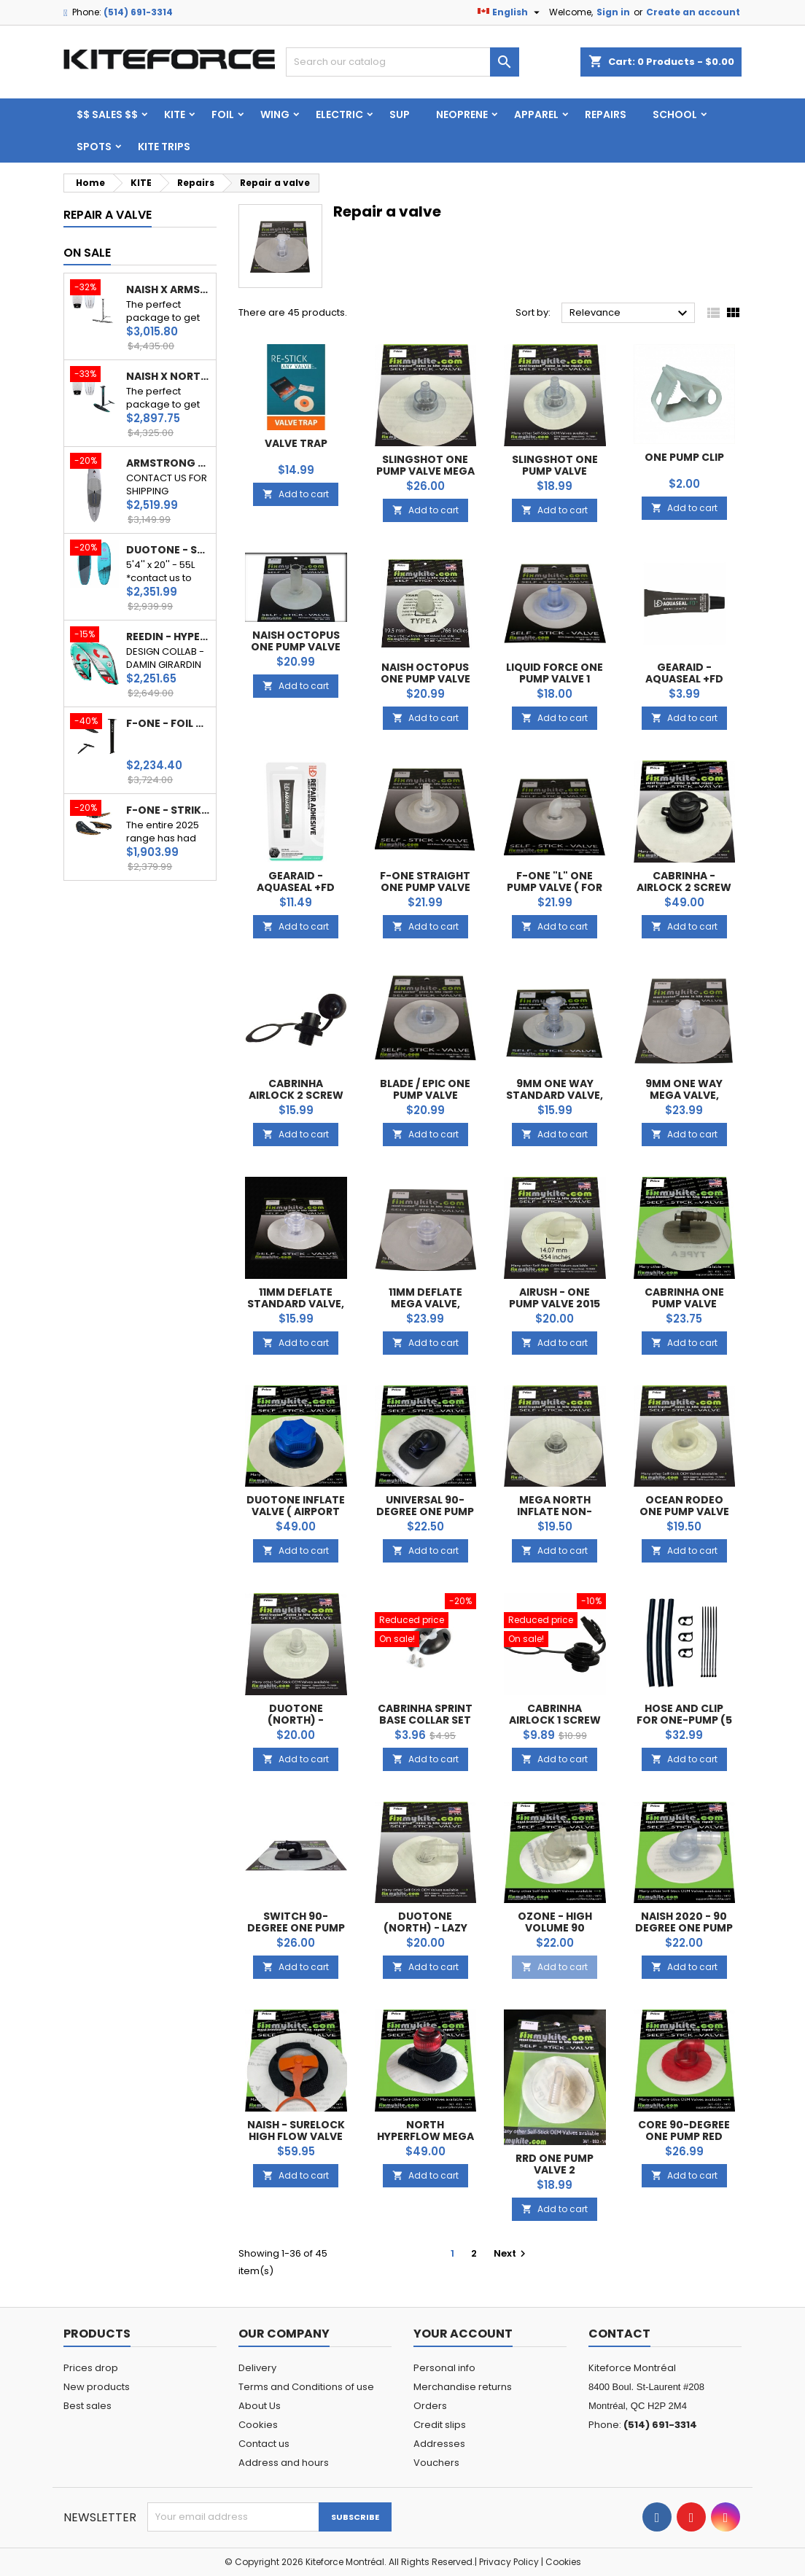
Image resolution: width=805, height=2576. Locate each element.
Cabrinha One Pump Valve (684, 1298)
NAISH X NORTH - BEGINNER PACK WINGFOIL (168, 376)
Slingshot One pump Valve (555, 465)
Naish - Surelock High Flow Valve (296, 2130)
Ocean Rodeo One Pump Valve (684, 1506)
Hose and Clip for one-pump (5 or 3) (684, 1720)
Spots (94, 146)
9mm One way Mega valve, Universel (684, 1095)
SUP (399, 114)
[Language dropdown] (510, 12)
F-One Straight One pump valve (425, 881)
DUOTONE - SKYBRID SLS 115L (168, 550)
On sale (87, 252)
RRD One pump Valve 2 (555, 2164)
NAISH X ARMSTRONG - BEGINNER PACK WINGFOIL (168, 289)
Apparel (536, 114)
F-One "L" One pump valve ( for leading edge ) (554, 887)
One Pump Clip (684, 457)
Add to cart (295, 494)
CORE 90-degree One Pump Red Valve (684, 2136)
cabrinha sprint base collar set (425, 1714)
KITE (174, 114)
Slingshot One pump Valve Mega (425, 465)
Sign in (613, 12)
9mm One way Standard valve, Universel (554, 1095)
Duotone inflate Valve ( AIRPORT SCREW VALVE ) (295, 1511)
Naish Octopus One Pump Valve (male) (296, 647)
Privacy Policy (509, 2562)
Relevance (630, 313)
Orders (430, 2406)
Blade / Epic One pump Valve (425, 1089)
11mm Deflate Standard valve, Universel (295, 1304)
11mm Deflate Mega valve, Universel (425, 1304)
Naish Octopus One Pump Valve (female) (425, 679)
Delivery (257, 2368)
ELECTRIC (339, 114)
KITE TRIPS (164, 146)
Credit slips (439, 2425)
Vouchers (436, 2463)
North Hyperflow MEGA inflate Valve (425, 2136)
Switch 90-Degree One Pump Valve (296, 1928)
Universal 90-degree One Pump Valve (425, 1511)
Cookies (258, 2425)
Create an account (693, 12)
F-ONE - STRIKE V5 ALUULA (168, 810)
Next (511, 2253)
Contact (619, 2333)
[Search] (402, 62)
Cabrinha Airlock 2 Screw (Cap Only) (296, 1095)
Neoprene (462, 114)
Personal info (444, 2368)
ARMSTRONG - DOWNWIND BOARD (168, 463)
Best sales (87, 2406)
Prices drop (90, 2368)
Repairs (605, 114)
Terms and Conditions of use (306, 2387)
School (675, 114)
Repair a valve (107, 214)
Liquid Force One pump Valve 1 (554, 673)
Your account (463, 2333)
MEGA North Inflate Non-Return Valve (554, 1511)
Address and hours (283, 2463)
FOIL (222, 114)
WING (274, 114)
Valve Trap (296, 443)
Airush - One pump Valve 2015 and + (554, 1304)
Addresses (439, 2444)
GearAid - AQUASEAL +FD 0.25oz (684, 679)
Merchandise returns (462, 2387)
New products (96, 2387)
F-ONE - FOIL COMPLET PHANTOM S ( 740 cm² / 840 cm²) (168, 723)
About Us (259, 2406)
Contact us (263, 2444)
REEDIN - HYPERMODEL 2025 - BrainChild (168, 636)
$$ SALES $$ (107, 114)
